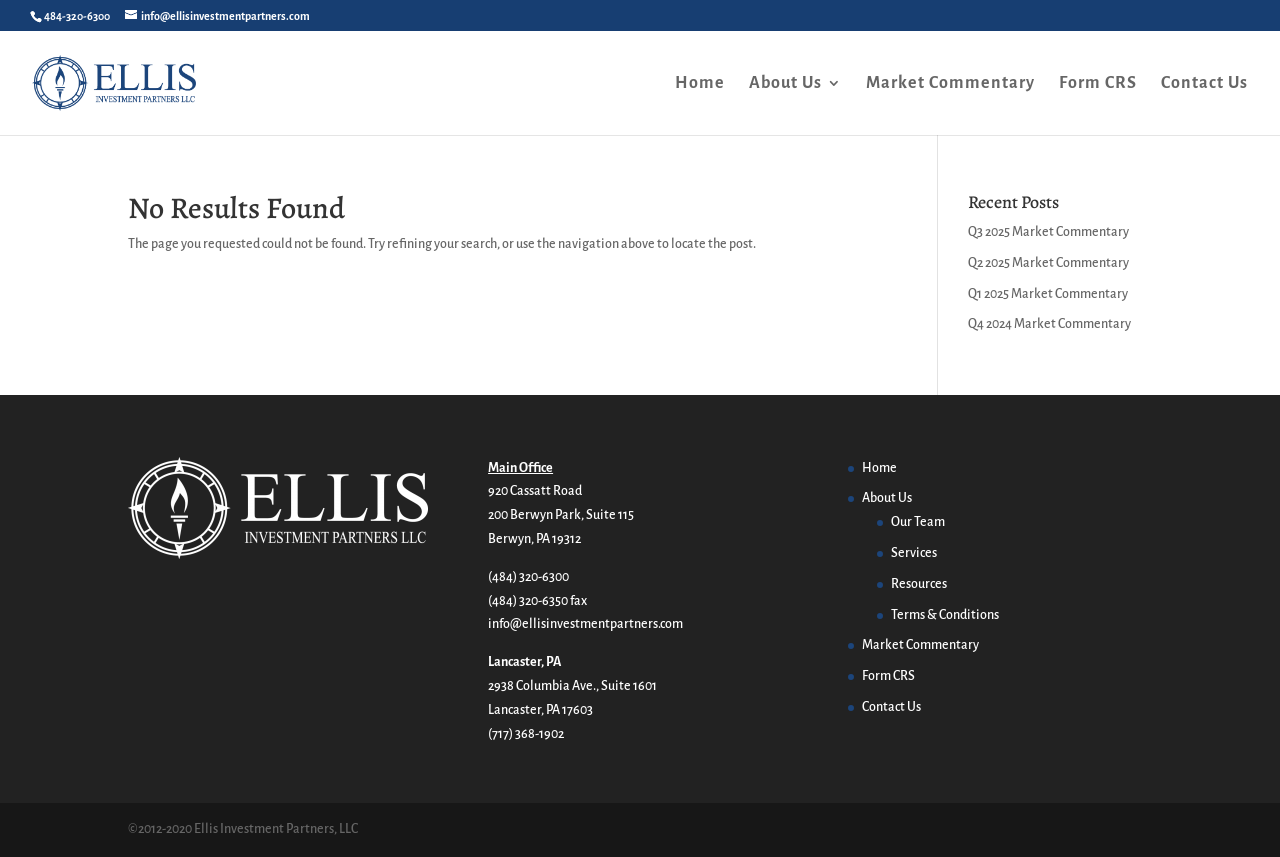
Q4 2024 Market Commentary (1049, 324)
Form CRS (1098, 84)
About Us (785, 84)
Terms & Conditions (945, 615)
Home (700, 84)
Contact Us (1204, 84)
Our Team (918, 522)
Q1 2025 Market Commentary (1048, 294)
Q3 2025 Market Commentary (1048, 232)
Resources (919, 584)
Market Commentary (950, 84)
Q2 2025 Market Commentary (1048, 263)
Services (914, 553)
